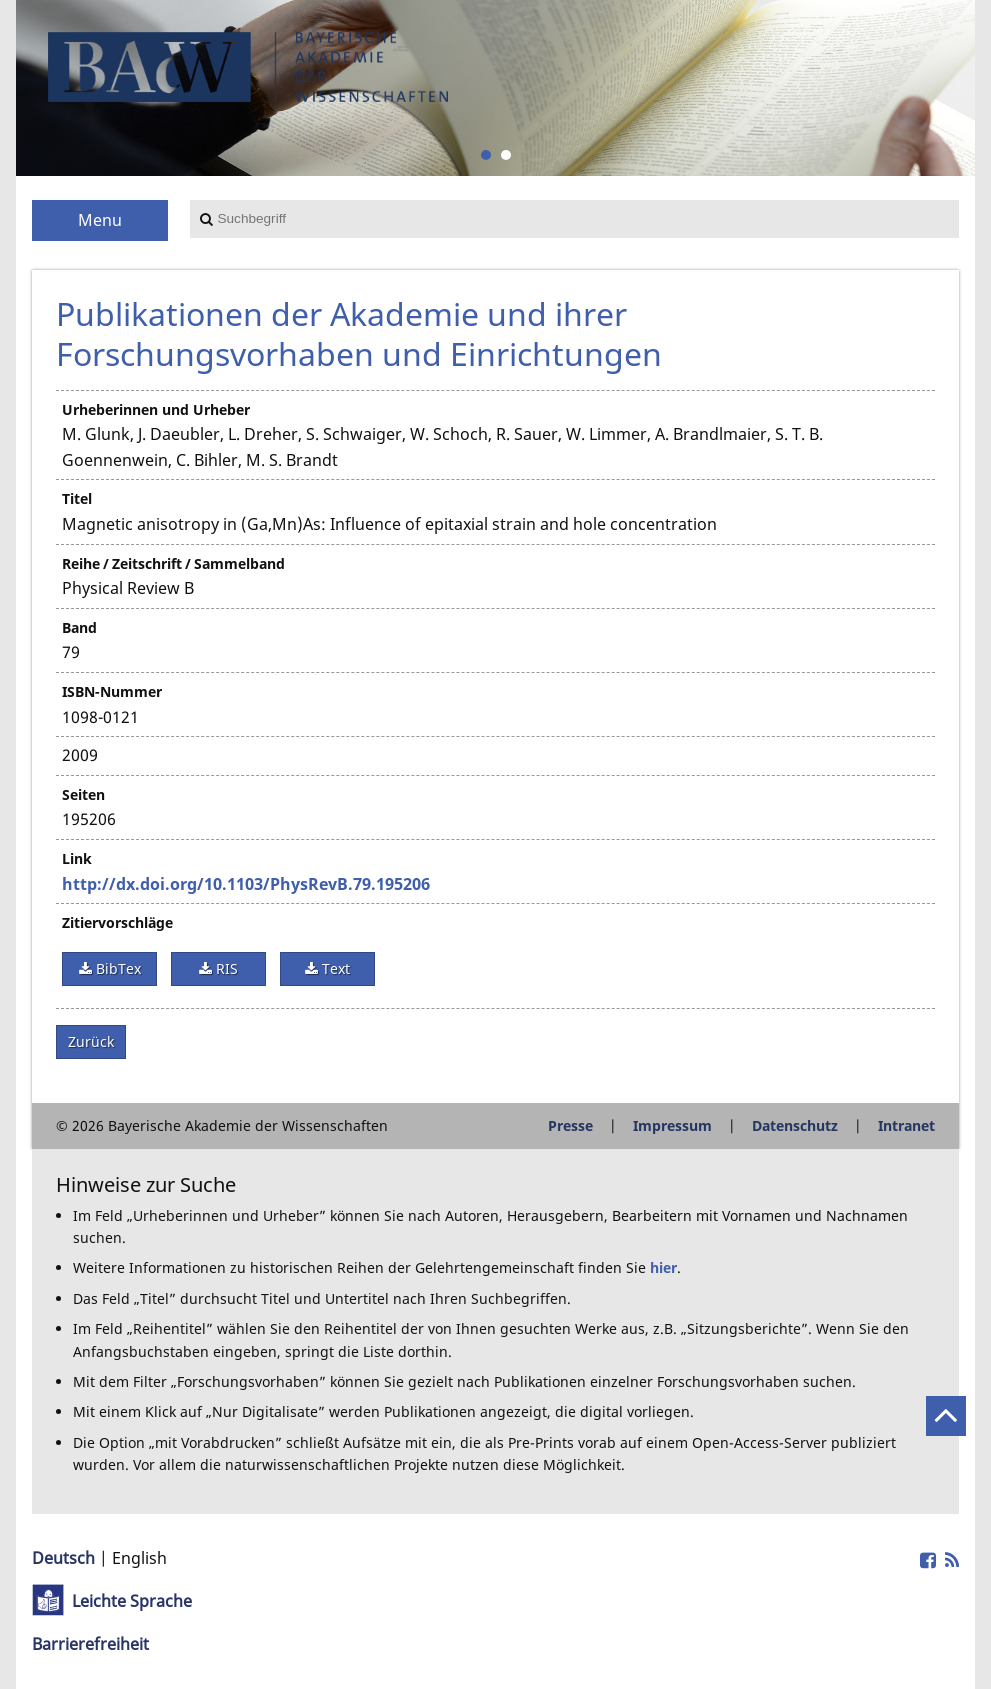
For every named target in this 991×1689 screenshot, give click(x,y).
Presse (570, 1125)
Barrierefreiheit (90, 1644)
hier (663, 1267)
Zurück (91, 1041)
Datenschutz (795, 1125)
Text (334, 968)
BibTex (116, 968)
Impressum (672, 1125)
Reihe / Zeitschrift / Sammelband (173, 563)
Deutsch (63, 1558)
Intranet (906, 1125)
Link (77, 858)
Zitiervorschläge (117, 922)
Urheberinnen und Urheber (156, 409)
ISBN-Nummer (112, 691)
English (139, 1558)
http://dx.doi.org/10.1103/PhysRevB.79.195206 (246, 884)
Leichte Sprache (132, 1601)
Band (79, 627)
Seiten (83, 794)
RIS (225, 968)
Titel (77, 498)
